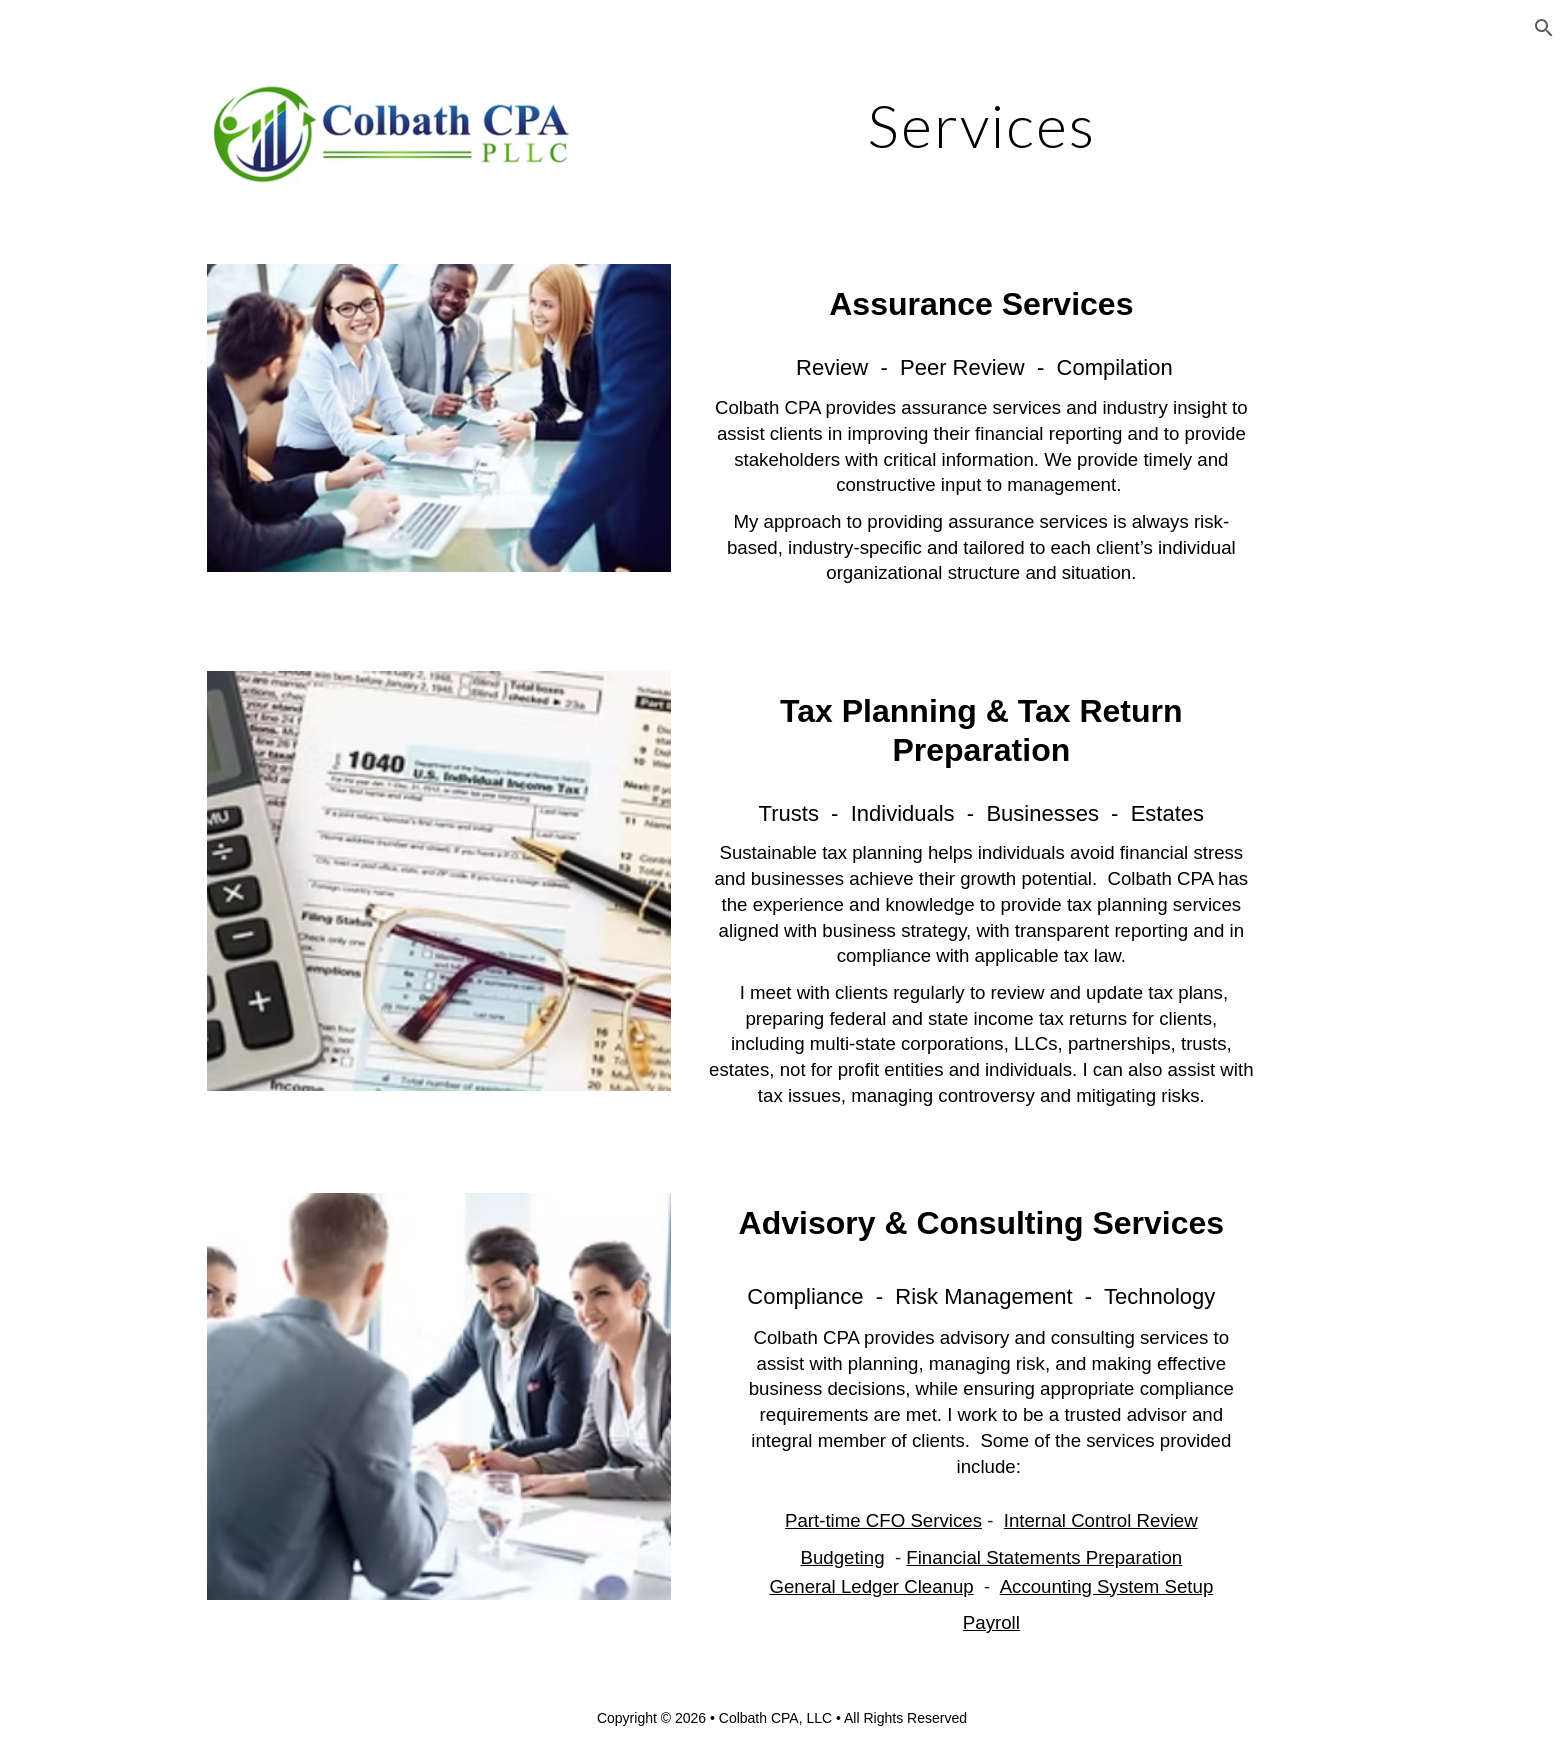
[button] (1544, 28)
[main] (981, 125)
